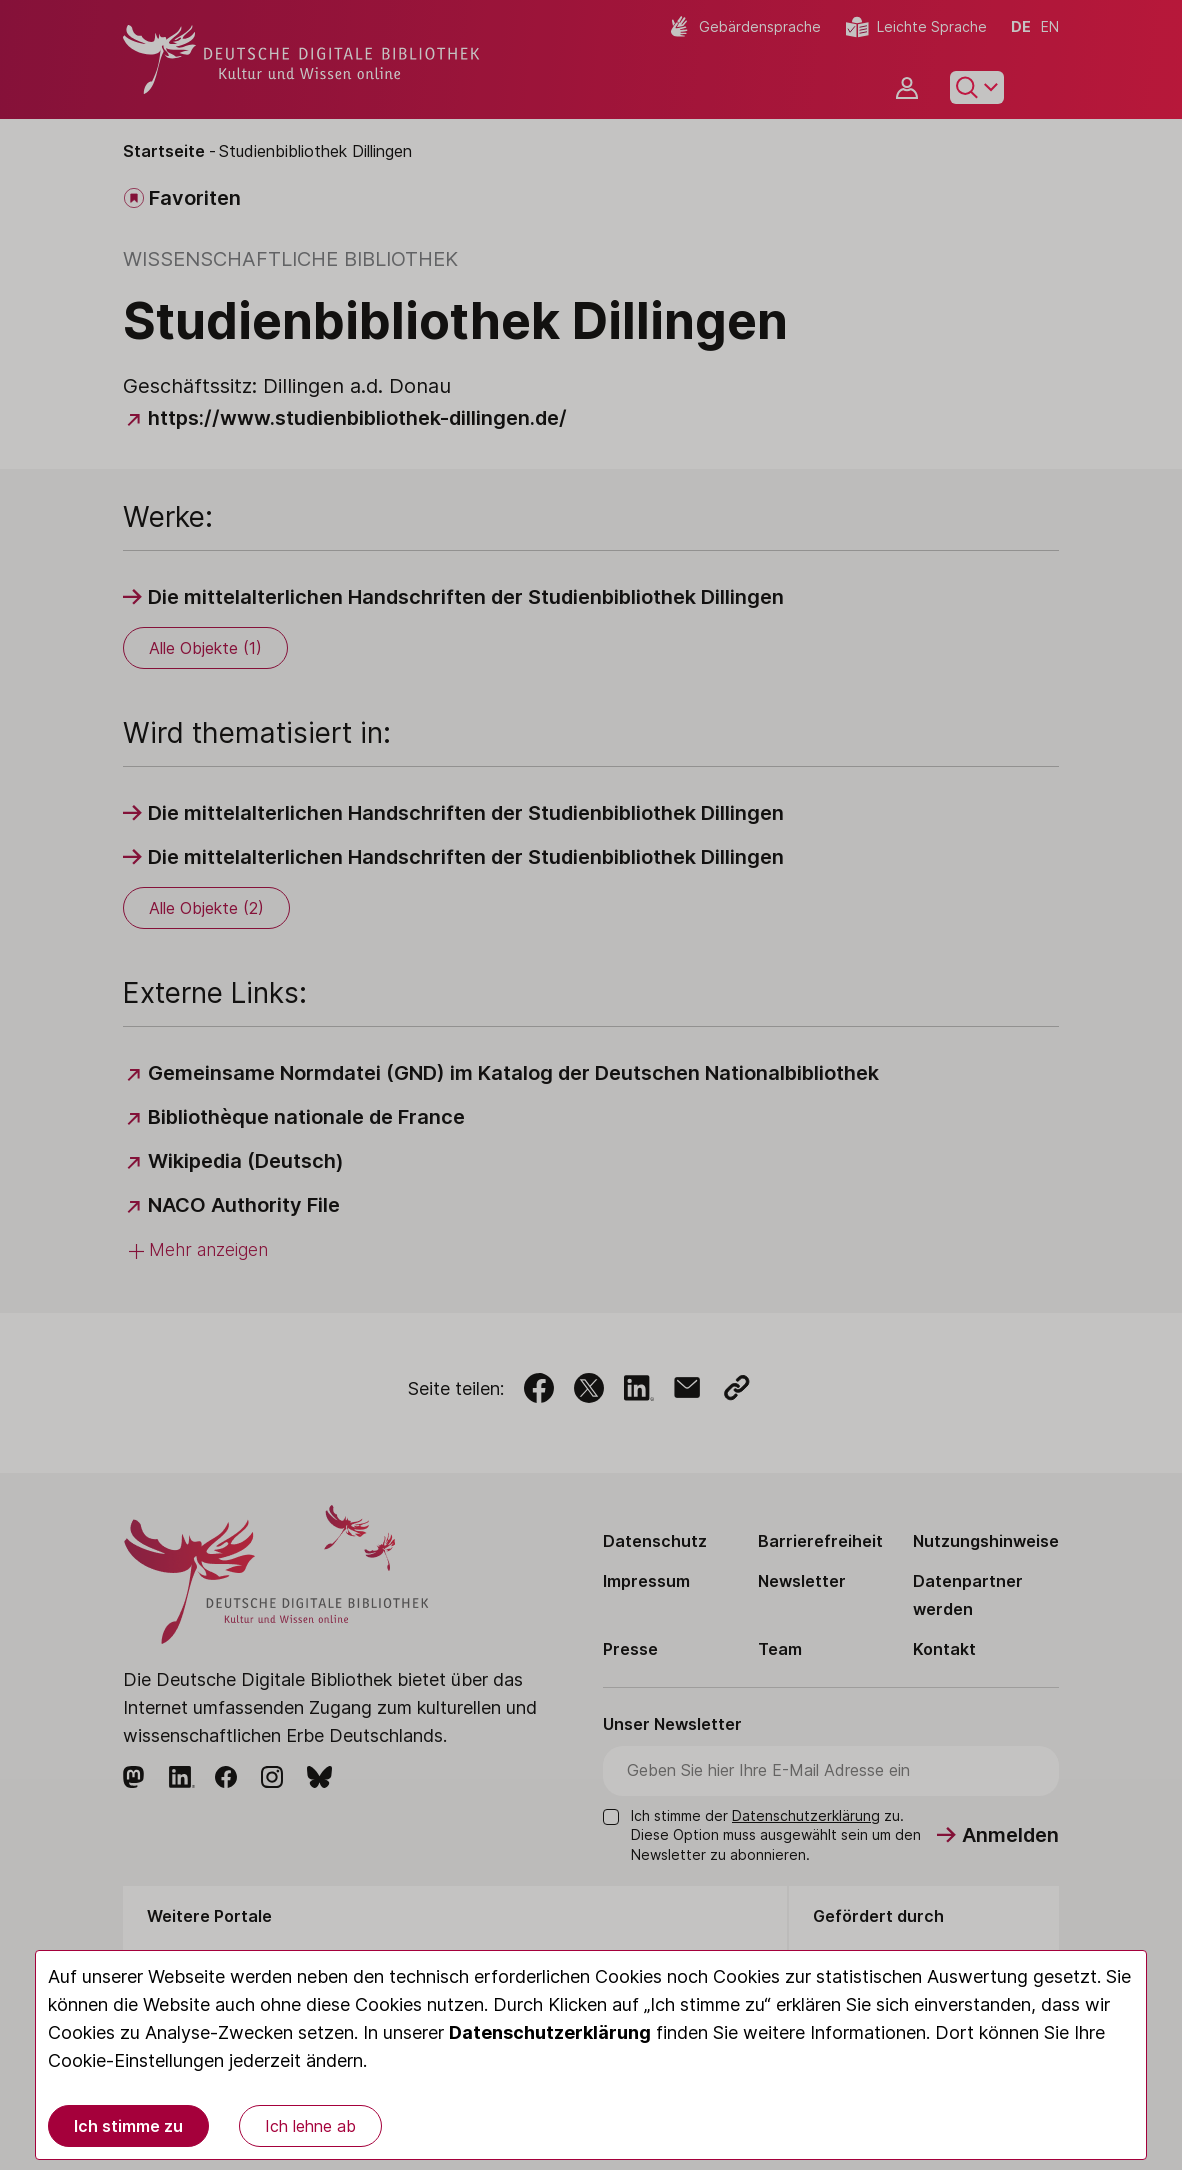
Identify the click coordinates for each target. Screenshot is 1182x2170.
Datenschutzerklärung (550, 2032)
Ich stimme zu (128, 2126)
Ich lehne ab (310, 2126)
